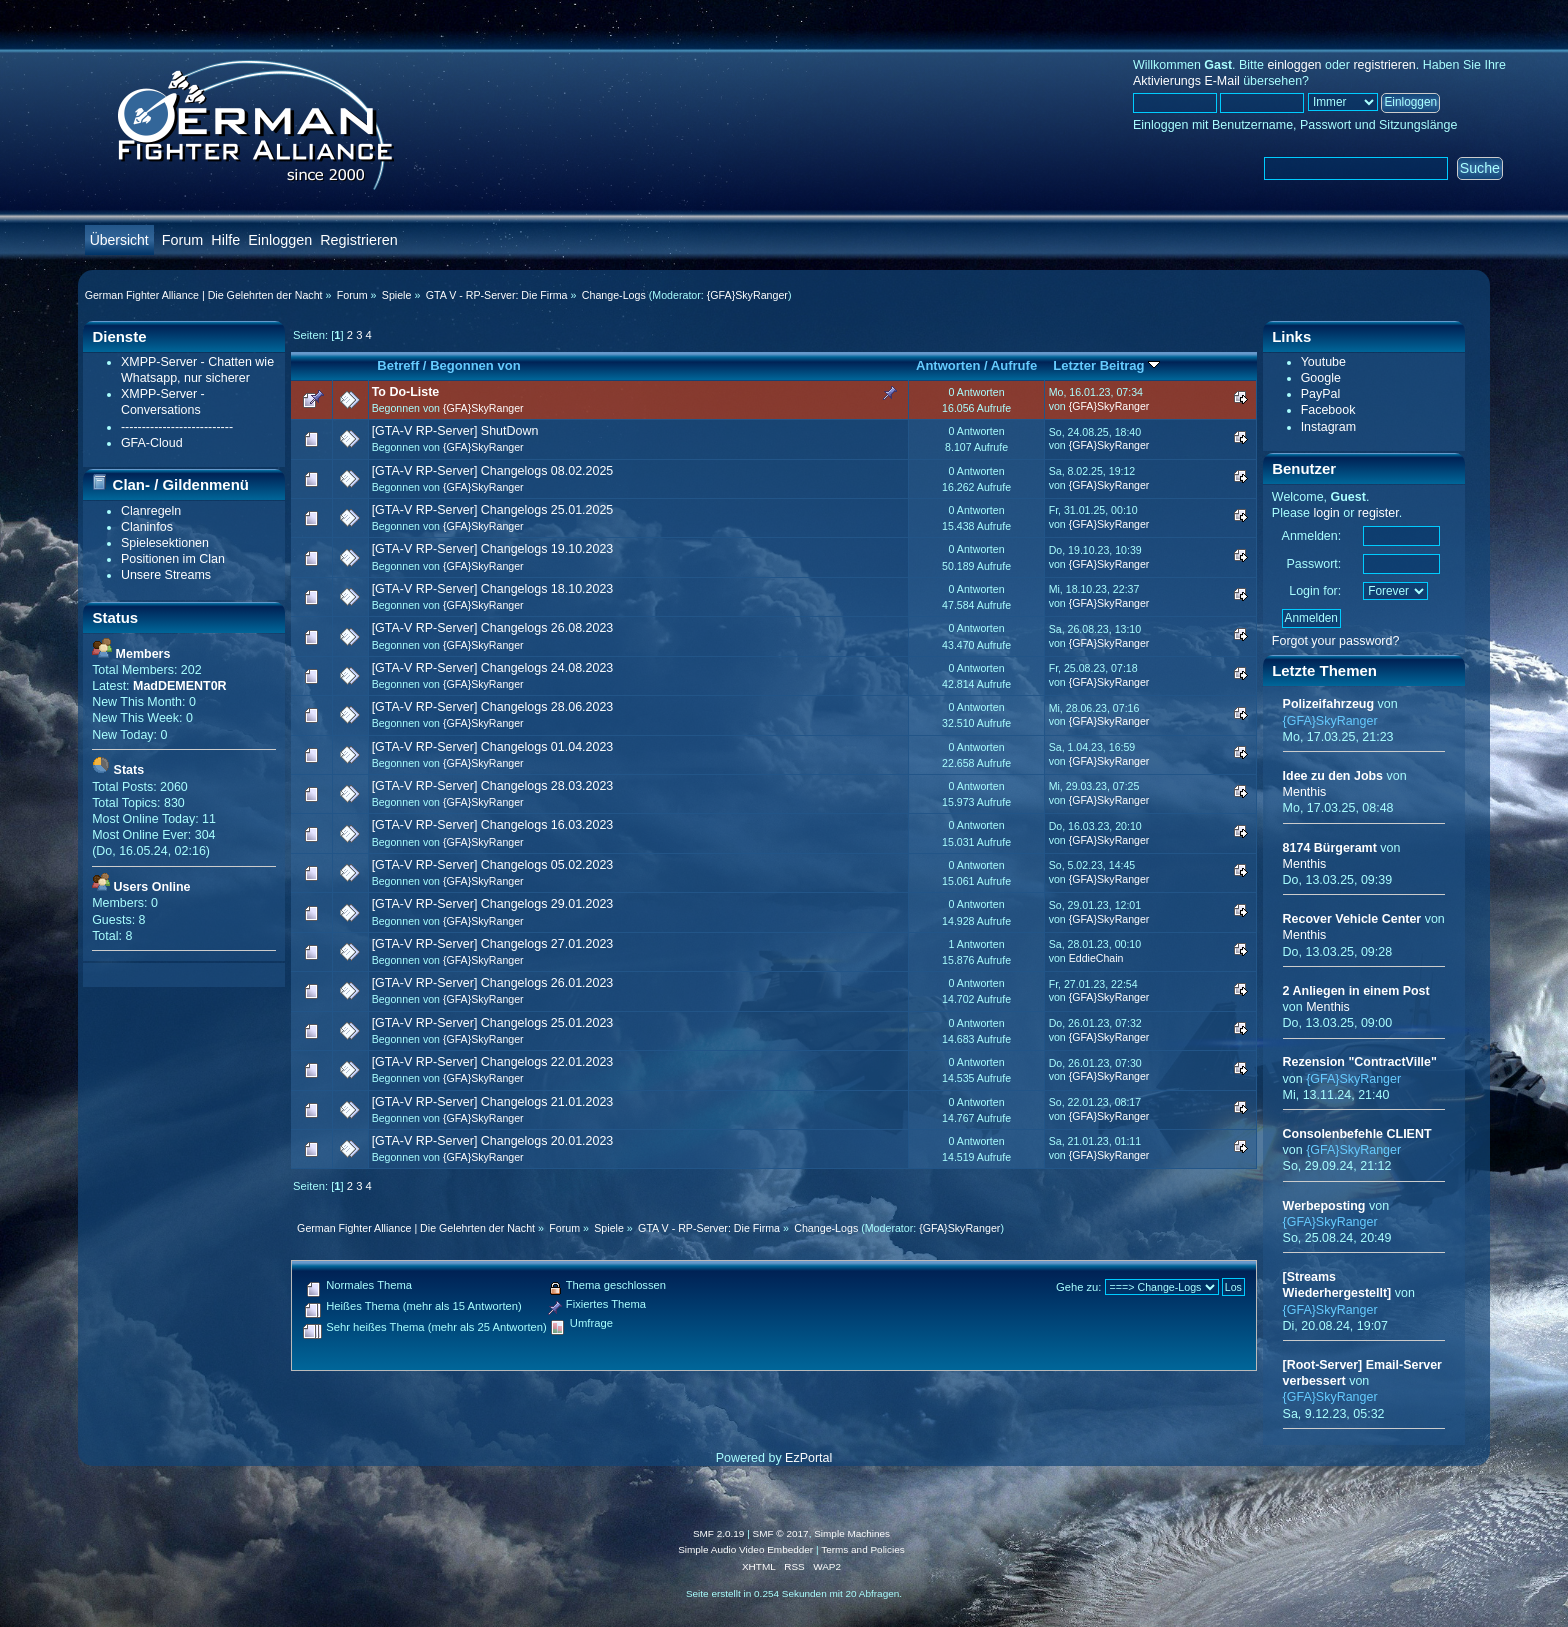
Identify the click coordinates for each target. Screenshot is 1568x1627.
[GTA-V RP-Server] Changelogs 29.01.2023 (493, 904)
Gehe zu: (1079, 1287)
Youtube (1323, 362)
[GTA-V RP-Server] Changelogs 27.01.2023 (493, 944)
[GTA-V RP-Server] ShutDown (455, 431)
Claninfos (147, 527)
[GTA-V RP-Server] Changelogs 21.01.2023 (493, 1102)
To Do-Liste (406, 392)
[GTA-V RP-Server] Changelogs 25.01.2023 (493, 1023)
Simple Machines (852, 1533)
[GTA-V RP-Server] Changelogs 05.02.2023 (493, 865)
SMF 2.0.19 (719, 1533)
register (1378, 513)
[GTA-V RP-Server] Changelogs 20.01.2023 (493, 1141)
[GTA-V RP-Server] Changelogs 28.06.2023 (493, 707)
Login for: (1315, 591)
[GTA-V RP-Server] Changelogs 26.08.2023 (493, 628)
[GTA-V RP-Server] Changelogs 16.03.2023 (493, 825)
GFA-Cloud (152, 443)
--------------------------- (177, 427)
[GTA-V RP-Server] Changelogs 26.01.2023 (493, 983)
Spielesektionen (165, 543)
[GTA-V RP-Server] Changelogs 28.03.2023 (493, 786)
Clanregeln (151, 511)
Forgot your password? (1336, 641)
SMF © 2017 (781, 1533)
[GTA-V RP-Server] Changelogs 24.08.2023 (493, 668)
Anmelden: (1312, 536)
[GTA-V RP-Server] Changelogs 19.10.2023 (493, 549)
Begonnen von (475, 365)
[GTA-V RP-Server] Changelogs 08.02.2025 (493, 471)
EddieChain (1096, 958)
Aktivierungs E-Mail (1186, 81)
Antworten (948, 365)
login (1326, 513)
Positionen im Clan (173, 559)
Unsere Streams (166, 575)
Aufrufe (1014, 365)
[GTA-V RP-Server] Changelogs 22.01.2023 (493, 1062)
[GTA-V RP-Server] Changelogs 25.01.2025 (493, 510)
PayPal (1321, 394)
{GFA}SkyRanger (747, 295)
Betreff (398, 365)
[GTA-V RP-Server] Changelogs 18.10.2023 (493, 589)
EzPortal (808, 1458)
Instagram (1328, 427)
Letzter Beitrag (1106, 365)
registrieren (1384, 65)
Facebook (1328, 410)
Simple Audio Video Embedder (745, 1549)
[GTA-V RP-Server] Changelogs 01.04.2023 (493, 747)
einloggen (1294, 65)
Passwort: (1313, 564)
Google (1321, 378)
